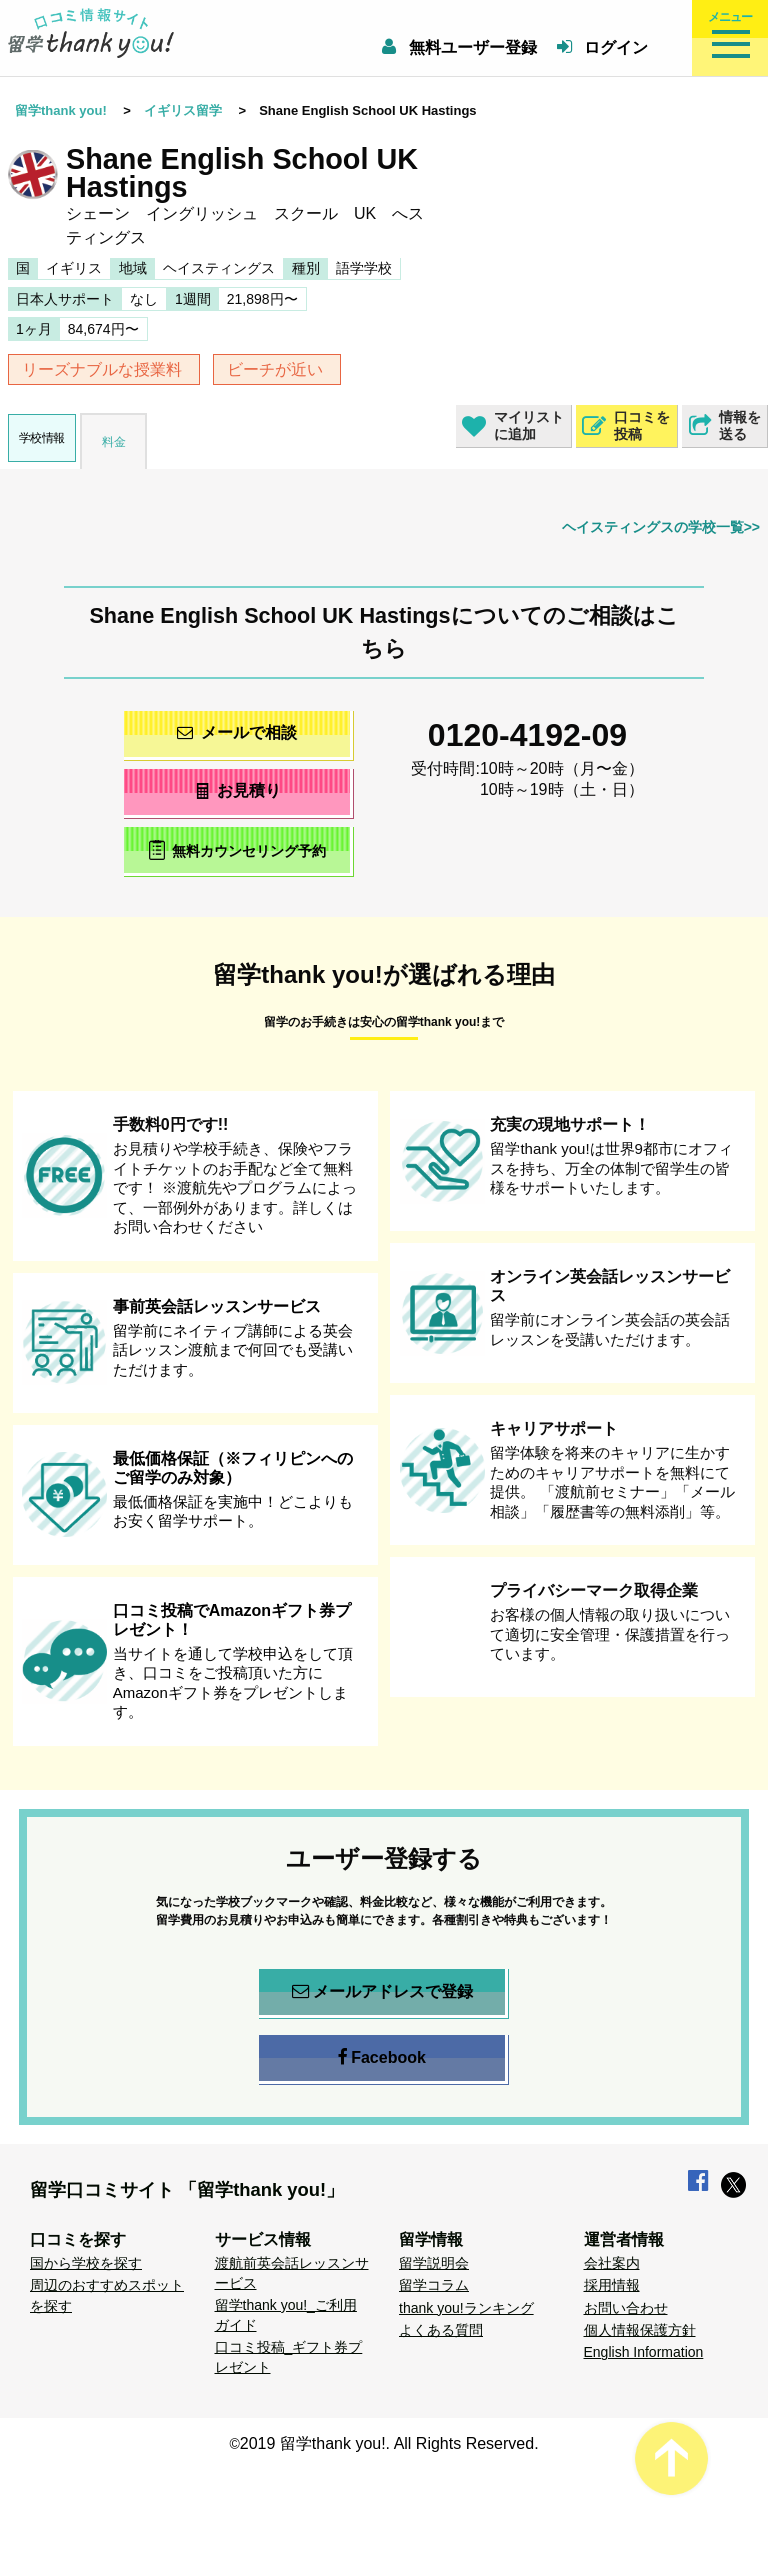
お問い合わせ (626, 2308)
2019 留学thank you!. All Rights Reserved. (389, 2443)
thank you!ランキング (466, 2308)
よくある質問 (441, 2330)
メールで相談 (237, 732)
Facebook (382, 2058)
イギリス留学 (183, 110)
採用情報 (612, 2285)
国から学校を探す (86, 2263)
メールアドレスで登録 (382, 1992)
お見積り (237, 790)
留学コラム (434, 2285)
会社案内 (612, 2263)
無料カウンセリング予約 (237, 849)
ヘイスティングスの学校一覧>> (661, 527)
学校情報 (42, 438)
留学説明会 (434, 2263)
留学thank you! (61, 110)
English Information (644, 2352)
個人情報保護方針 (640, 2330)
